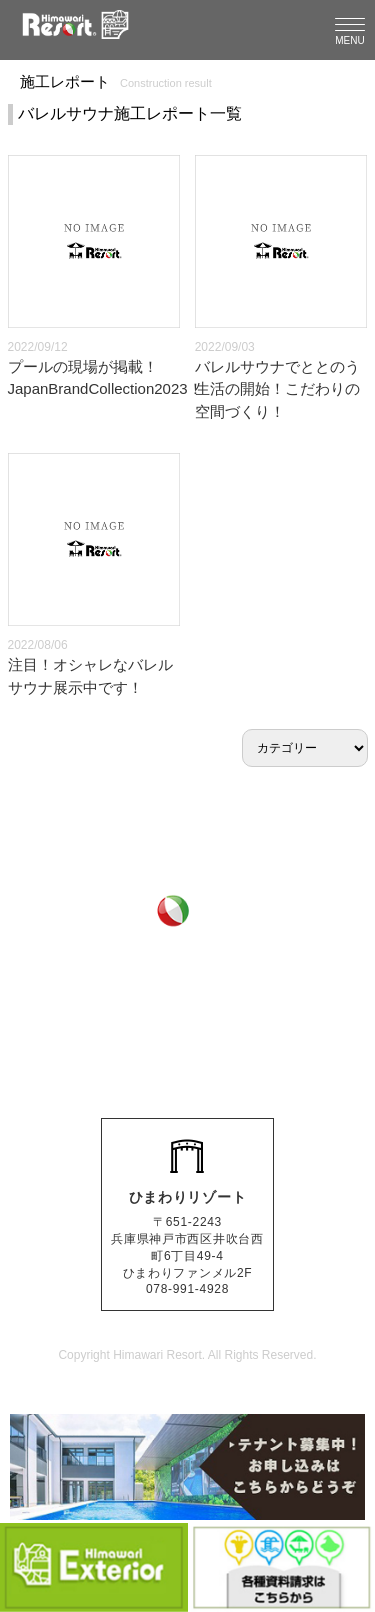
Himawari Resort (157, 1355)
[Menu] (350, 30)
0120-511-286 (207, 980)
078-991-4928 (207, 1027)
